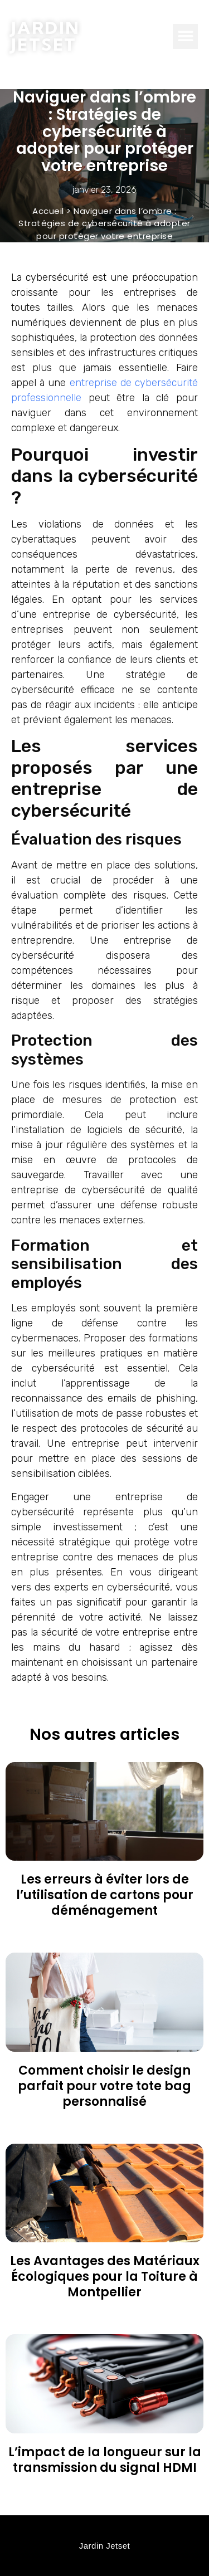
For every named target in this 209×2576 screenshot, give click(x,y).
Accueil (48, 211)
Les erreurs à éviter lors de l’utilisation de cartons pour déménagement (104, 1895)
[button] (185, 36)
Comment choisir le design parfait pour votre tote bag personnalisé (104, 2086)
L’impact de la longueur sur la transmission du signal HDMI (104, 2459)
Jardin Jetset (45, 36)
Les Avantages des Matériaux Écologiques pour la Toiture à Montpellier (105, 2276)
